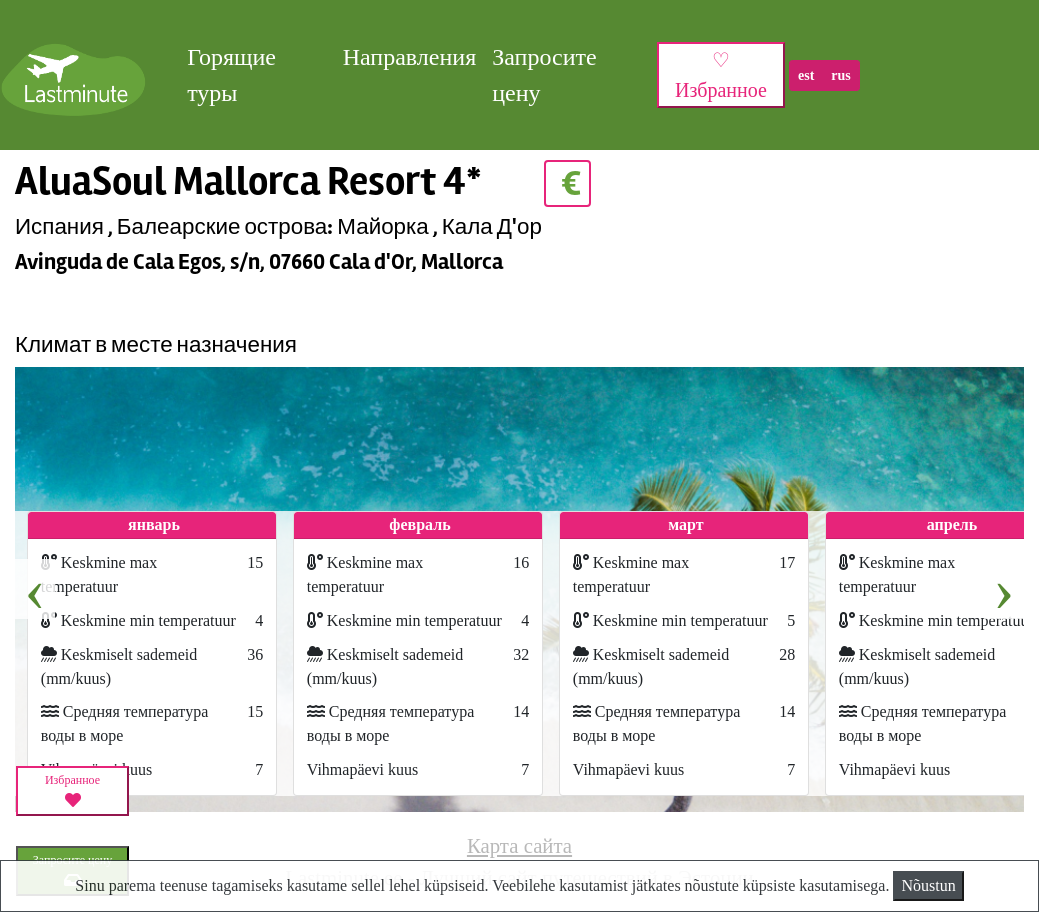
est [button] (806, 75)
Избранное (72, 791)
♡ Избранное (721, 75)
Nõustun (928, 885)
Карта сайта (519, 845)
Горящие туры (231, 75)
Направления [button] (410, 57)
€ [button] (567, 183)
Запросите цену (544, 75)
